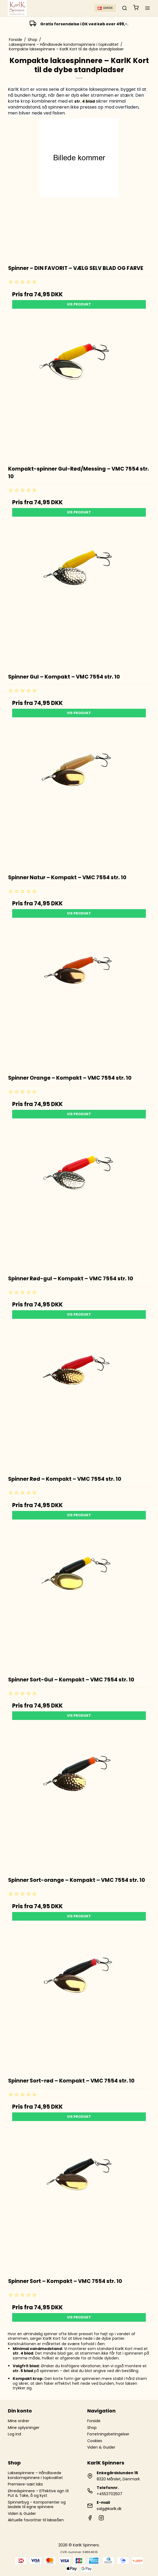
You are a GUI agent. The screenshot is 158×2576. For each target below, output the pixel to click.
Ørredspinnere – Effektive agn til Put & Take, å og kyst (38, 2493)
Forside (93, 2421)
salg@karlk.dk (109, 2508)
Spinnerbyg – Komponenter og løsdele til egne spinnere (37, 2504)
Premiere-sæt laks (25, 2484)
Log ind (14, 2434)
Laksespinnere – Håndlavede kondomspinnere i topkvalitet (35, 2475)
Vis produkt (79, 304)
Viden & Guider (101, 2447)
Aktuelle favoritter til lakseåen (36, 2520)
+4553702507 (109, 2494)
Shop (92, 2427)
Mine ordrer (18, 2421)
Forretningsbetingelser (108, 2434)
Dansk (105, 8)
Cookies (94, 2440)
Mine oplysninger (23, 2427)
